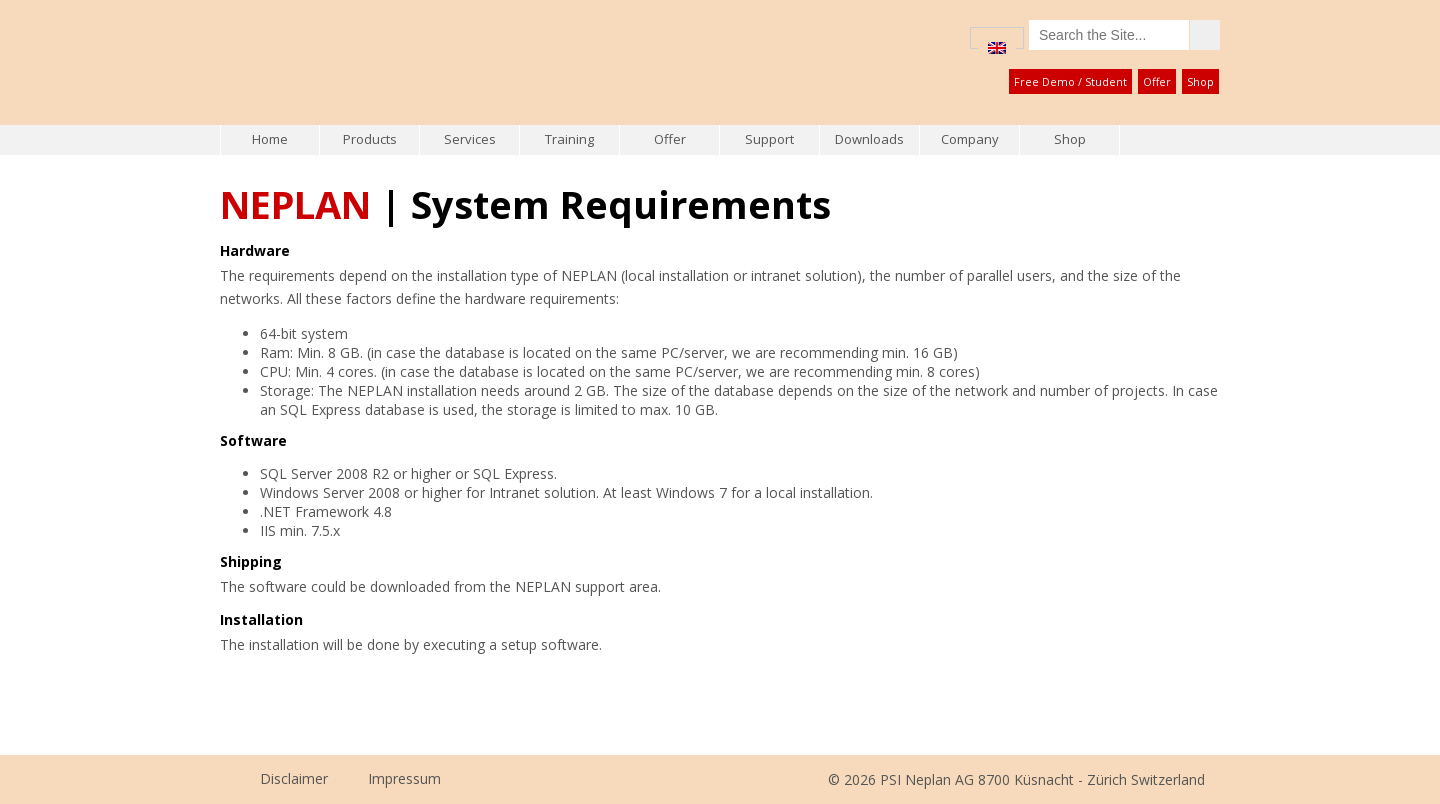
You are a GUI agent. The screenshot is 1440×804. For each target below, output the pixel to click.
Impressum (404, 778)
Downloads (869, 139)
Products (370, 139)
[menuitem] (997, 47)
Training (569, 139)
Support (769, 139)
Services (470, 139)
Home (270, 139)
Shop (1200, 81)
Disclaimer (294, 778)
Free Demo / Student (1070, 81)
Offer (1157, 81)
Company (970, 139)
